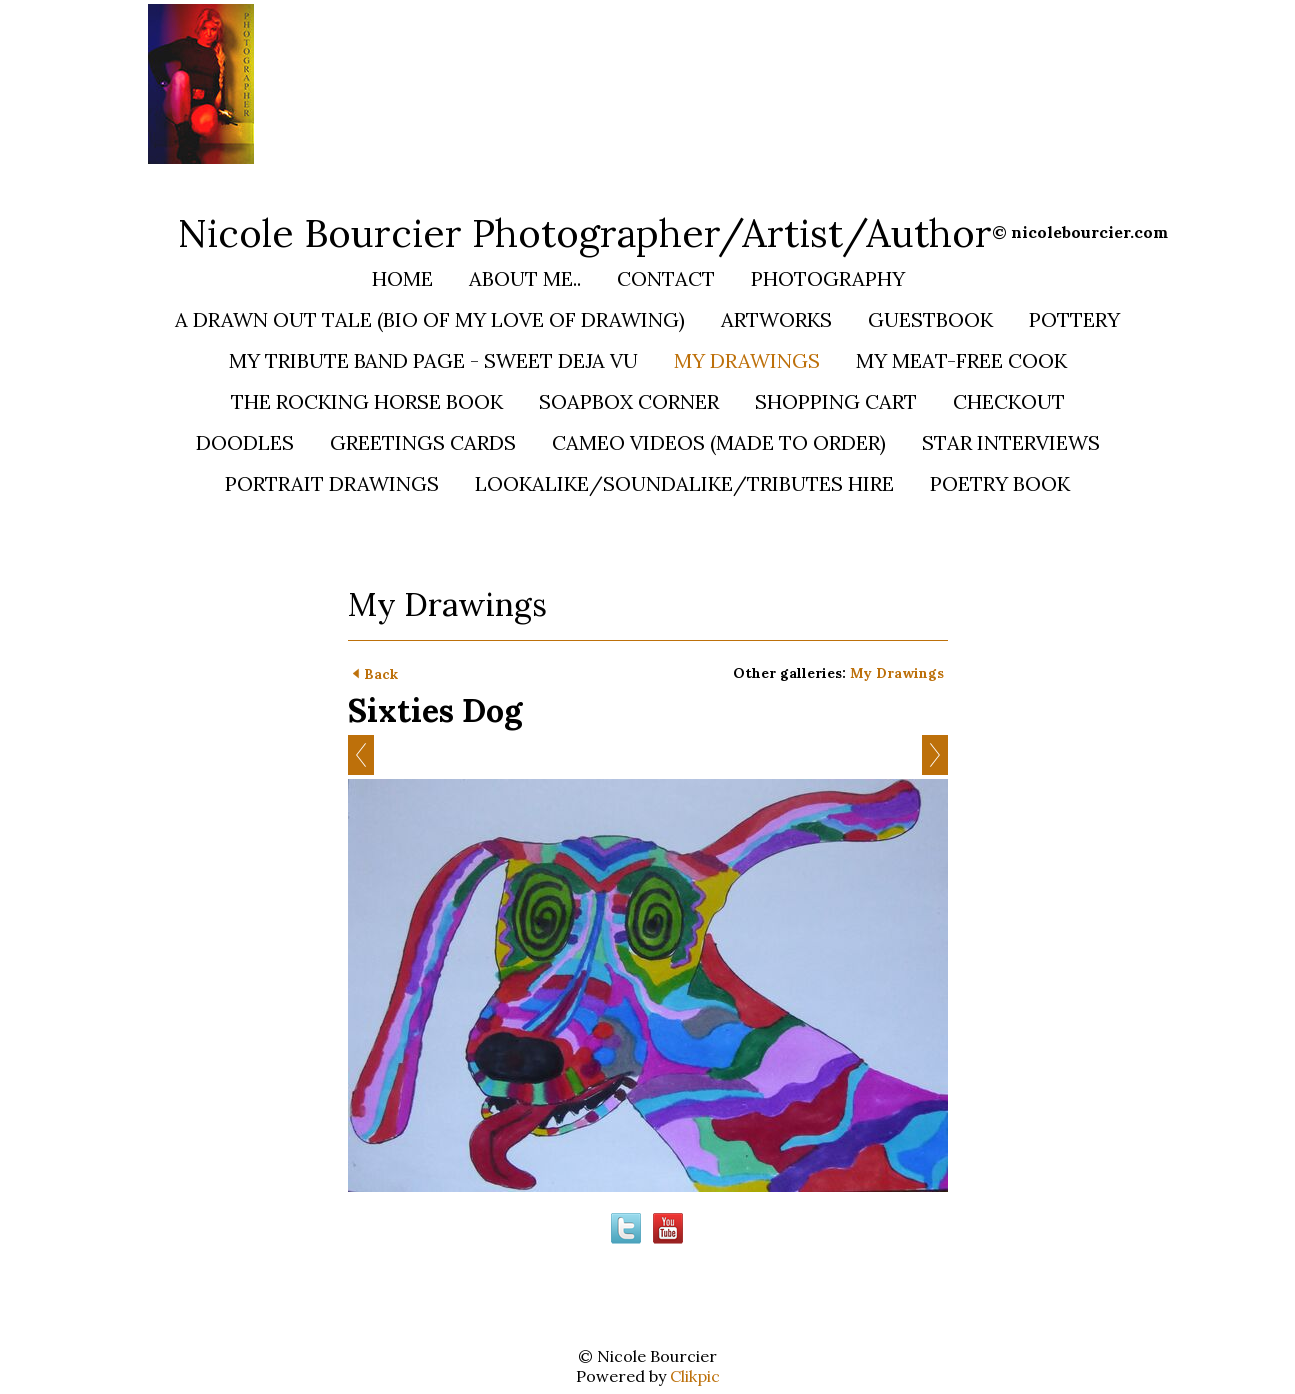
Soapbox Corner (629, 401)
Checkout (1009, 401)
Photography (828, 278)
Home (402, 278)
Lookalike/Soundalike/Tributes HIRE (684, 483)
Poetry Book (1000, 483)
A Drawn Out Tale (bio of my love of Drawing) (430, 319)
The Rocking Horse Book (367, 401)
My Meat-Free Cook (961, 360)
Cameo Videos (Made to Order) (719, 442)
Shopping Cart (836, 401)
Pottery (1074, 319)
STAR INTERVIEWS (1011, 442)
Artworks (776, 319)
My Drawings (747, 360)
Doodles (245, 442)
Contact (666, 278)
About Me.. (525, 278)
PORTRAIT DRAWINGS (332, 483)
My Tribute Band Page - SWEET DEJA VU (433, 360)
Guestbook (930, 319)
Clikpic (695, 1376)
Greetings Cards (423, 442)
